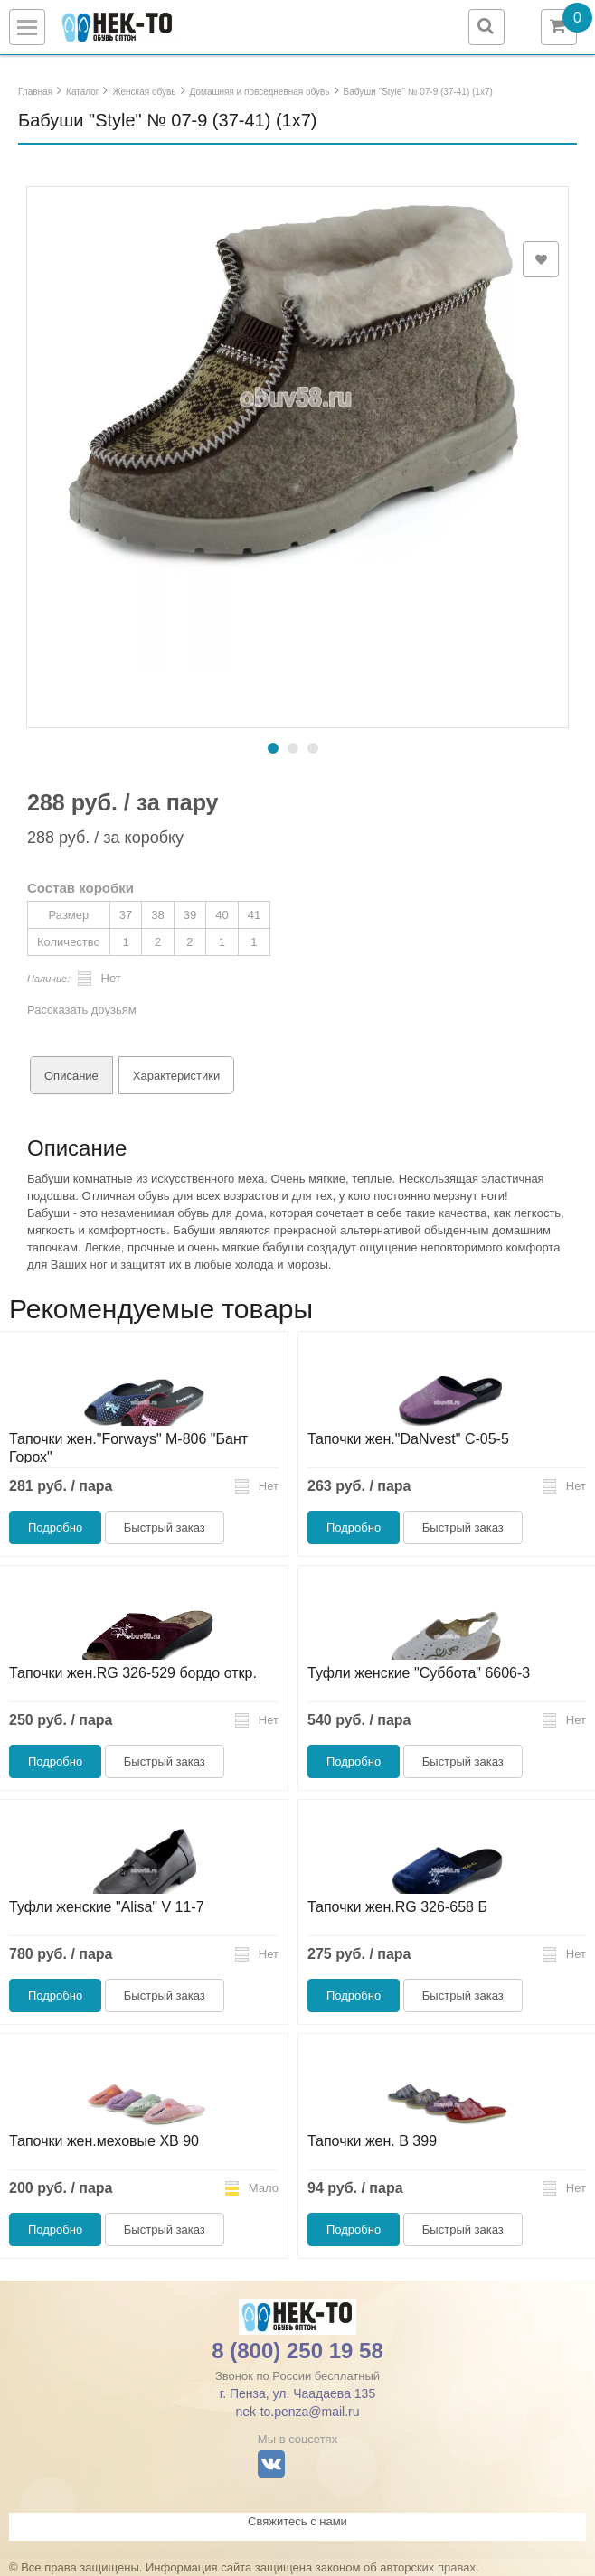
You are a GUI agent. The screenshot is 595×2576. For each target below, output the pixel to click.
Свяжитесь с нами (297, 2521)
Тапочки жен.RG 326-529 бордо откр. (133, 1673)
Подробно (55, 1527)
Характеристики (176, 1075)
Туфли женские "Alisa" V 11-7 (106, 1907)
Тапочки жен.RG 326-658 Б (397, 1907)
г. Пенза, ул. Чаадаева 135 (297, 2393)
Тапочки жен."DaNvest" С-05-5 (408, 1439)
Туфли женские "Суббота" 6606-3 (418, 1673)
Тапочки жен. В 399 (372, 2141)
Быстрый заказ (164, 1527)
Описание (71, 1075)
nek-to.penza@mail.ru (297, 2411)
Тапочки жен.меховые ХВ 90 (104, 2141)
